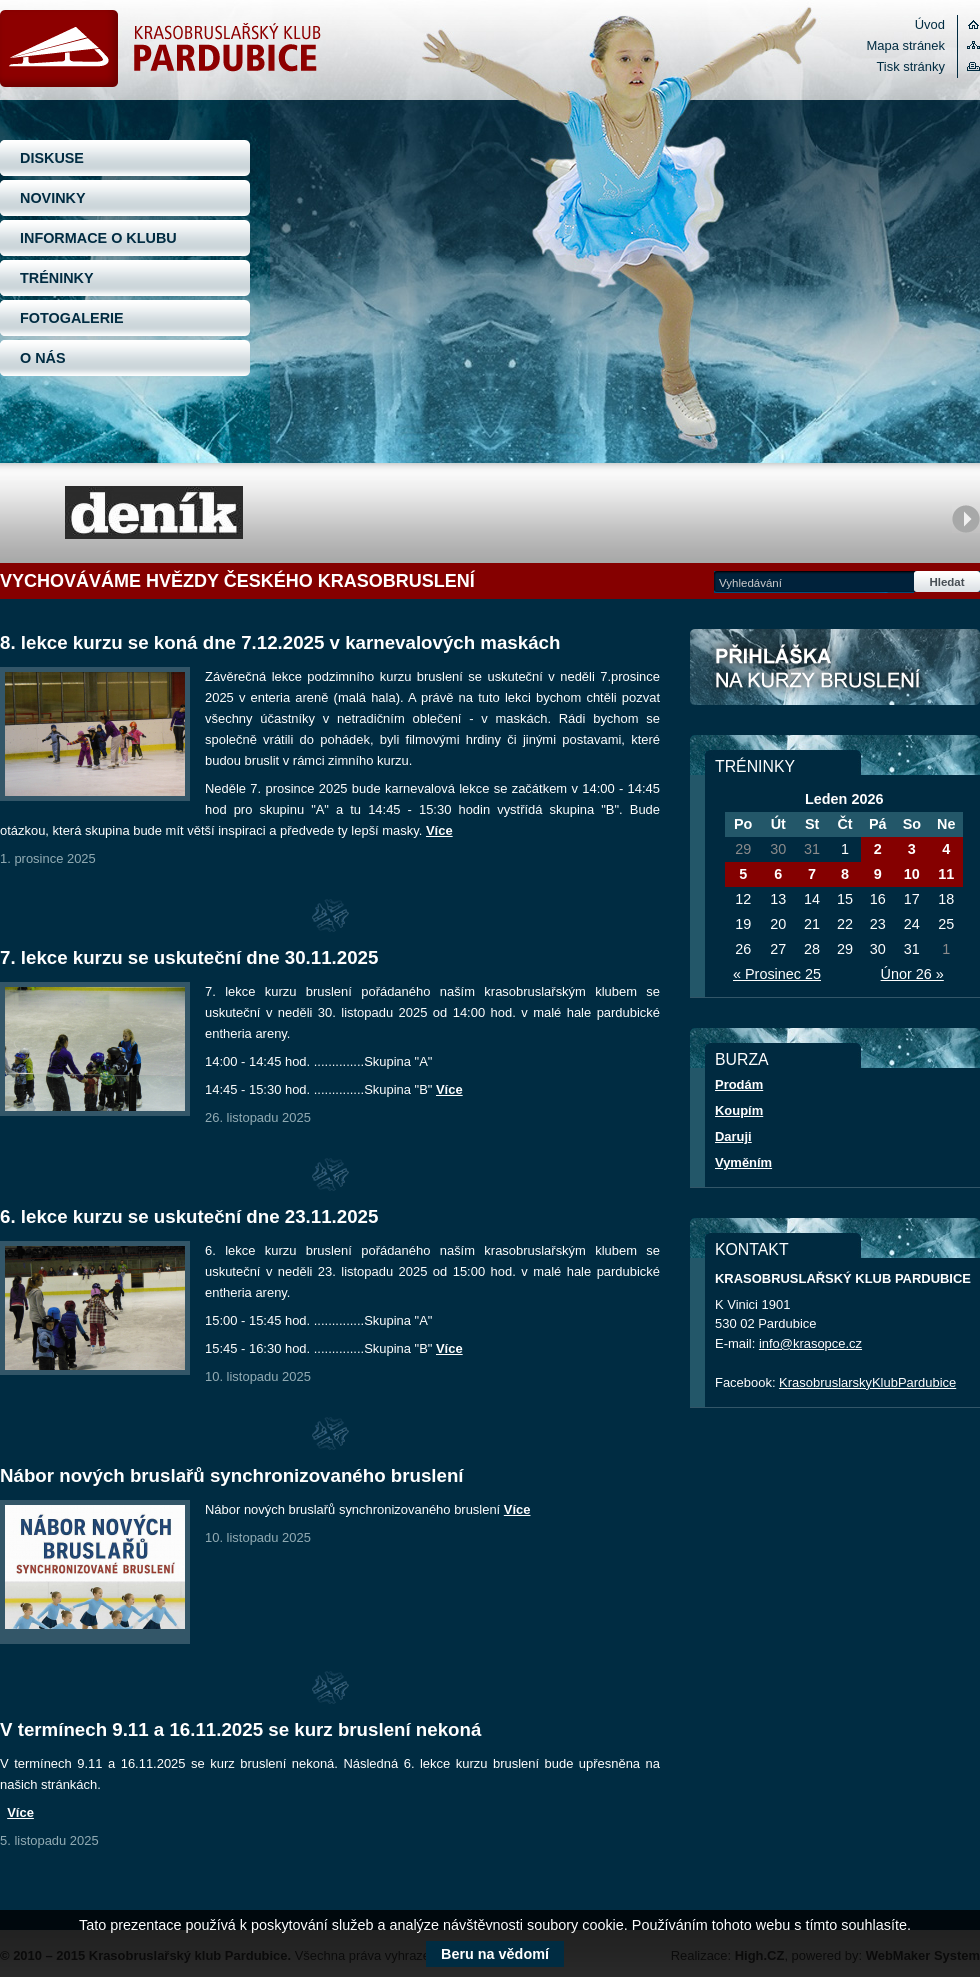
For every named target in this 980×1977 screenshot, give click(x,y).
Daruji (733, 1136)
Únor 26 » (912, 974)
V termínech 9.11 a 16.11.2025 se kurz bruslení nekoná (240, 1729)
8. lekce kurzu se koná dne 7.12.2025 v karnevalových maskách (280, 642)
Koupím (739, 1110)
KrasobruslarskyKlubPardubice (867, 1382)
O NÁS (43, 358)
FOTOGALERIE (72, 318)
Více (439, 830)
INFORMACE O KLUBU (98, 238)
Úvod (930, 24)
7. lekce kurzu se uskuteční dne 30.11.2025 (189, 957)
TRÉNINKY (57, 278)
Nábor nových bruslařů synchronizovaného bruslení (232, 1475)
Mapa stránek (906, 45)
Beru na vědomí (495, 1954)
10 (912, 874)
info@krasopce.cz (810, 1343)
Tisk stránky (910, 66)
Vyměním (743, 1162)
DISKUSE (52, 158)
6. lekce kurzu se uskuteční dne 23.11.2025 (189, 1216)
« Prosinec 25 (777, 974)
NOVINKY (53, 198)
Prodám (739, 1084)
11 (946, 874)
